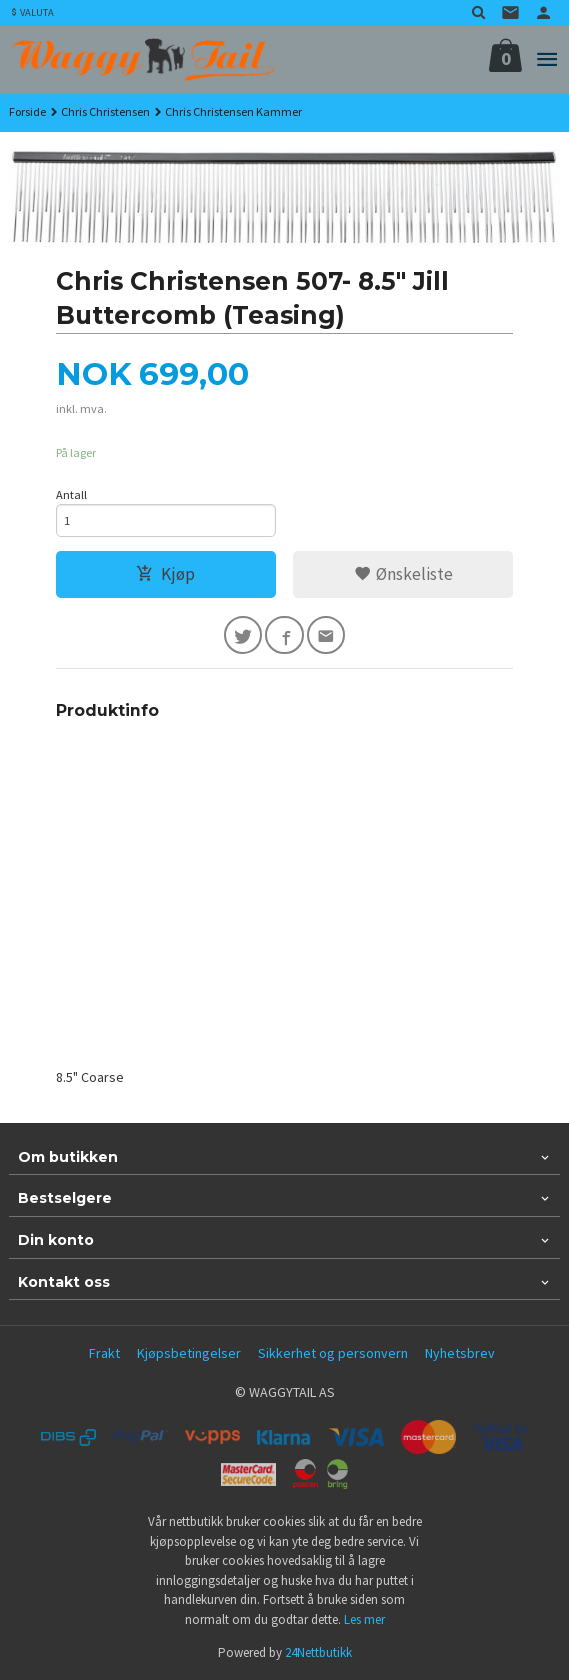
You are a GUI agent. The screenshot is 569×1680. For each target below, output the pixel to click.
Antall (71, 494)
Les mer (364, 1619)
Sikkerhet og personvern (333, 1353)
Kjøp (165, 574)
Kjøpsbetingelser (189, 1353)
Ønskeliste (403, 574)
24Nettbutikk (318, 1652)
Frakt (104, 1353)
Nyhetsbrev (460, 1353)
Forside (27, 111)
